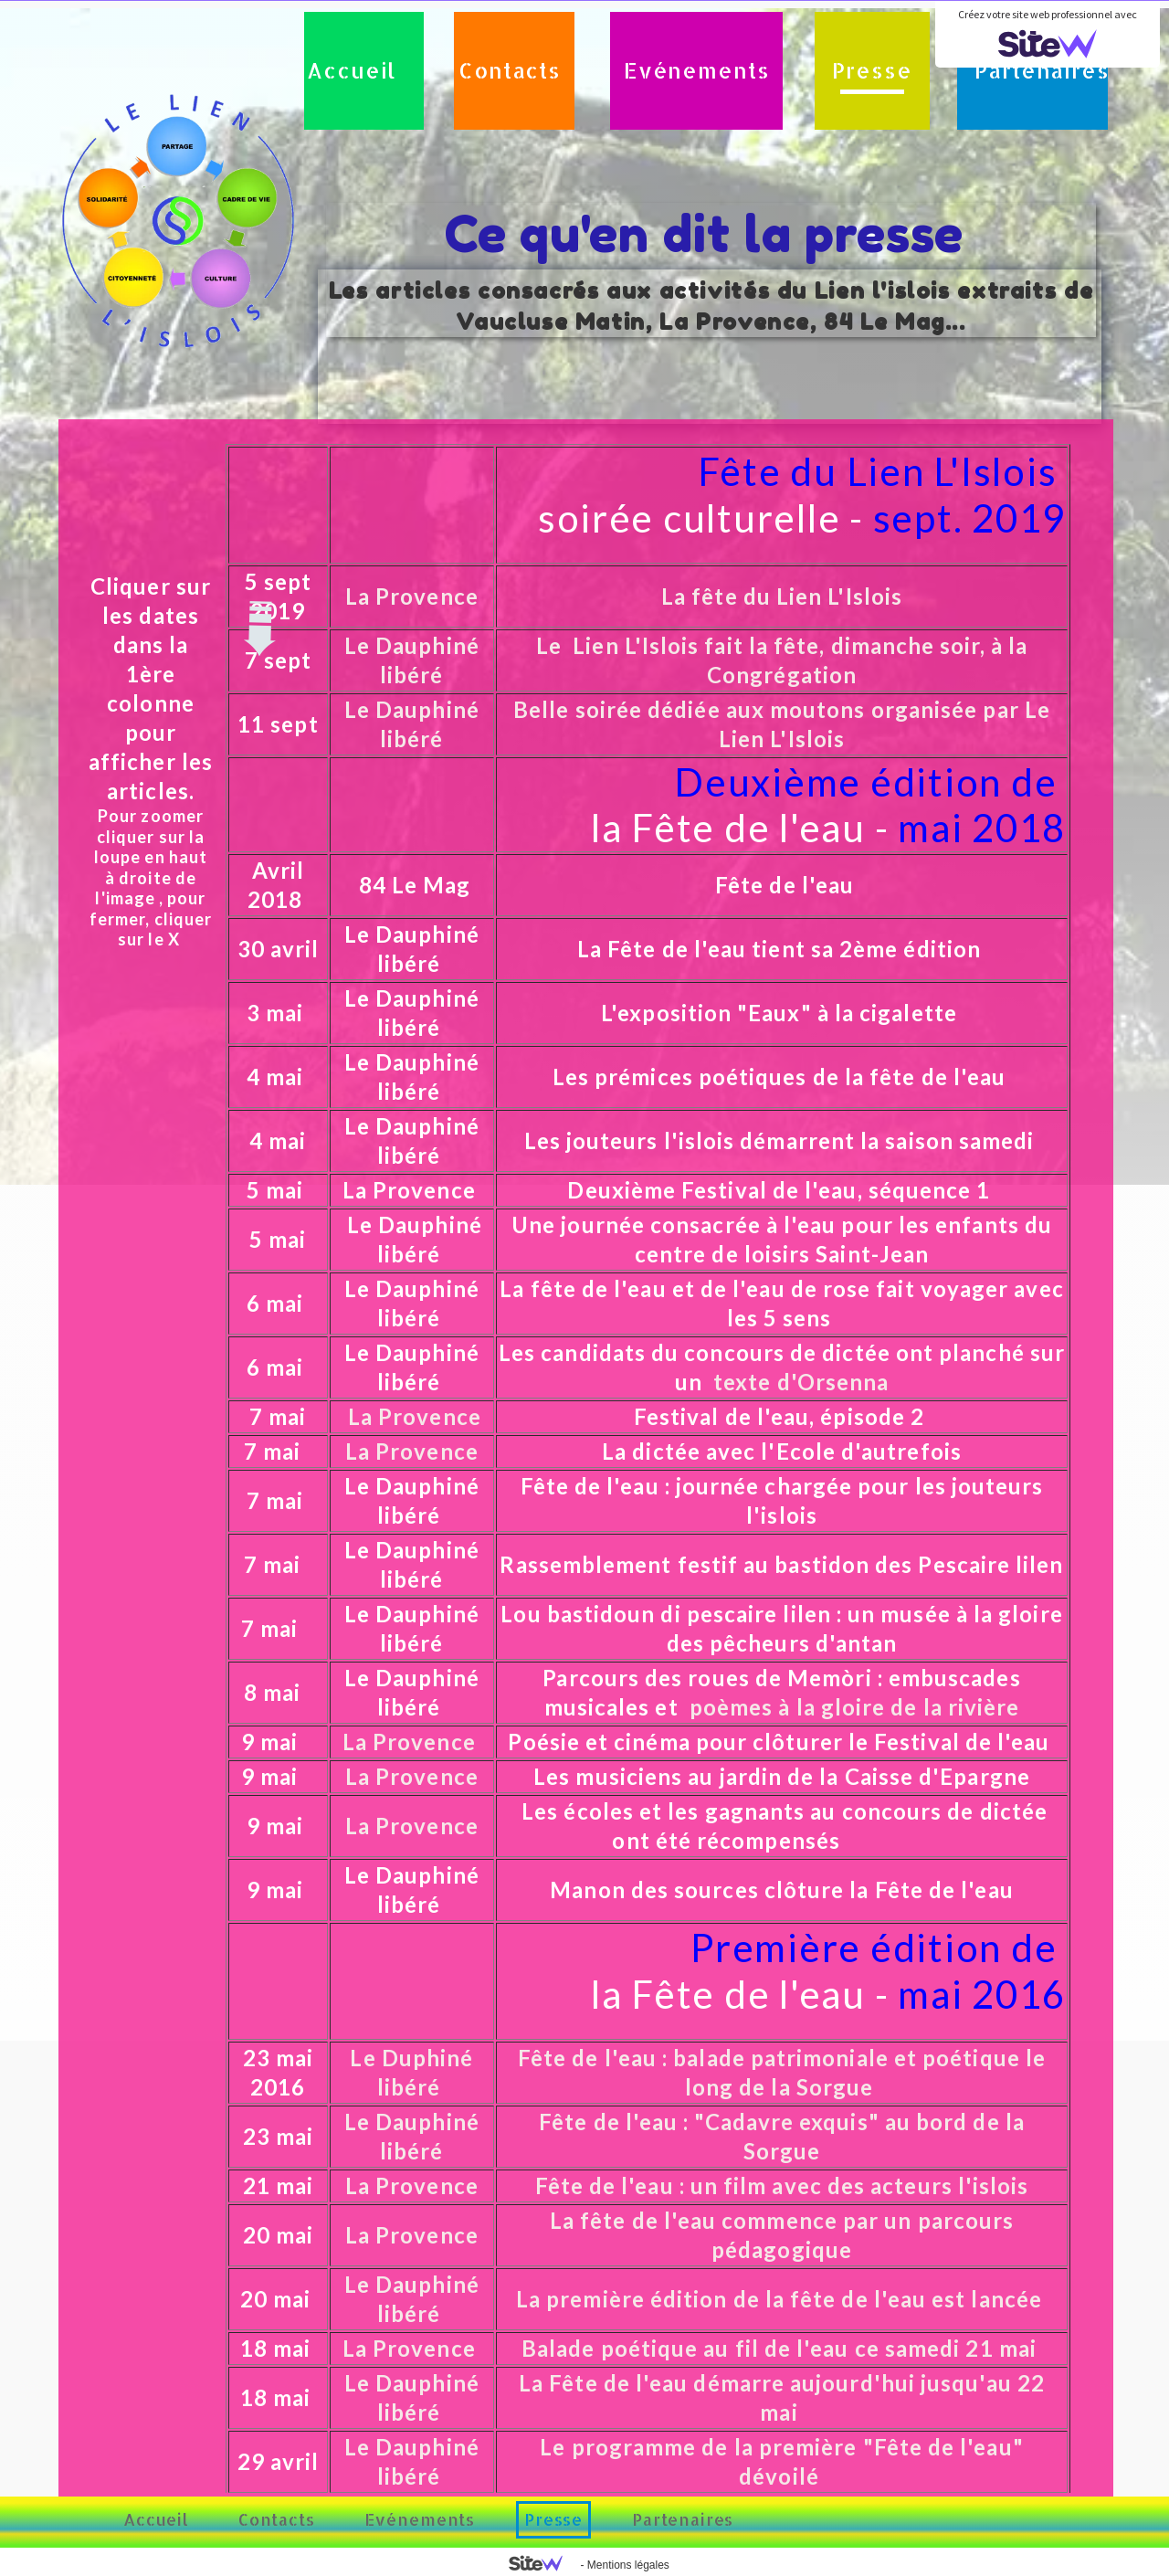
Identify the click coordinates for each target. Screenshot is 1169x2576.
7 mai (280, 1416)
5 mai (275, 1190)
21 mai (278, 2185)
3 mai (278, 1012)
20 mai (278, 2235)
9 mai (272, 1741)
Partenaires (1041, 70)
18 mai (275, 2348)
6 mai (278, 1303)
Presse (871, 70)
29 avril (278, 2461)
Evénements (696, 70)
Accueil (351, 70)
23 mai (278, 2136)
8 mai (275, 1692)
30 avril (281, 948)
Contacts (509, 70)
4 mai (280, 1140)
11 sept (278, 724)
